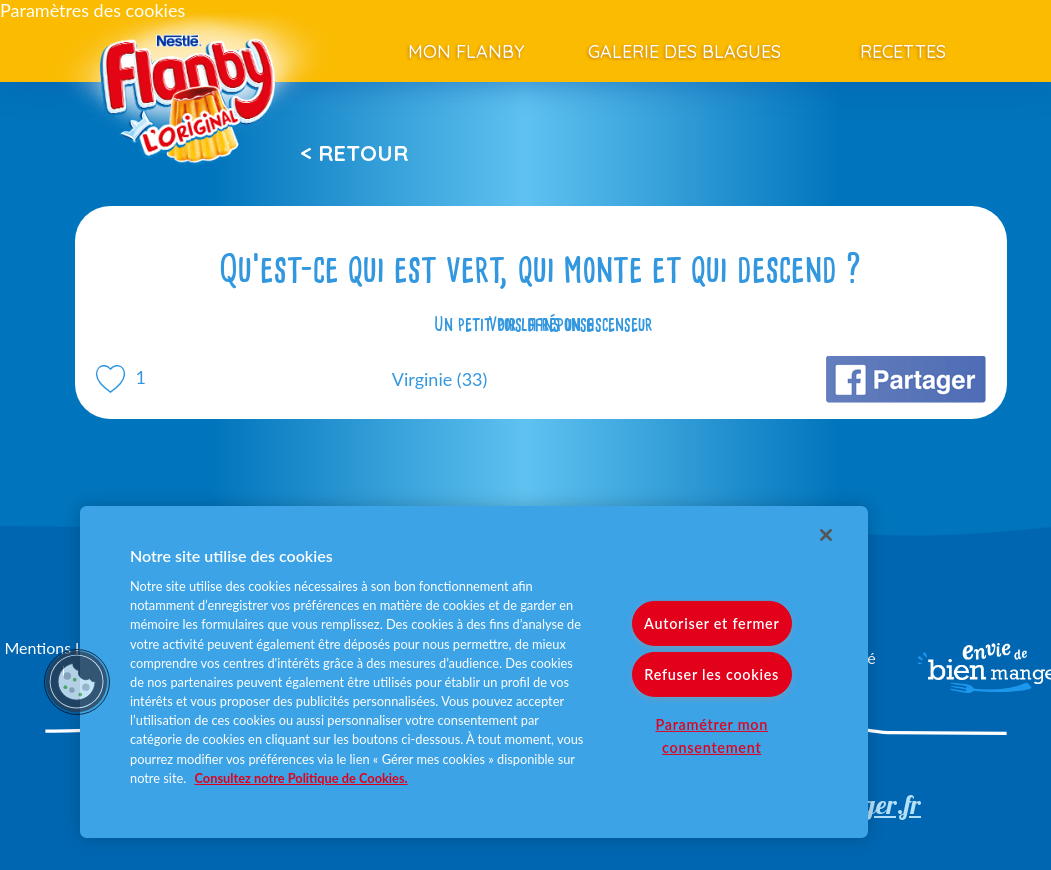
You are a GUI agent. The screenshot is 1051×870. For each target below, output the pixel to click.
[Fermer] (826, 535)
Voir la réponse (541, 324)
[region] (474, 672)
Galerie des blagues (684, 51)
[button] (77, 682)
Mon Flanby (466, 51)
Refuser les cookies (711, 674)
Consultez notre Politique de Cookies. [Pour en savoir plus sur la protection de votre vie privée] (301, 778)
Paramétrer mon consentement (711, 736)
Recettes (903, 51)
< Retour (354, 153)
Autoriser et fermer (711, 623)
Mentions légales (63, 647)
